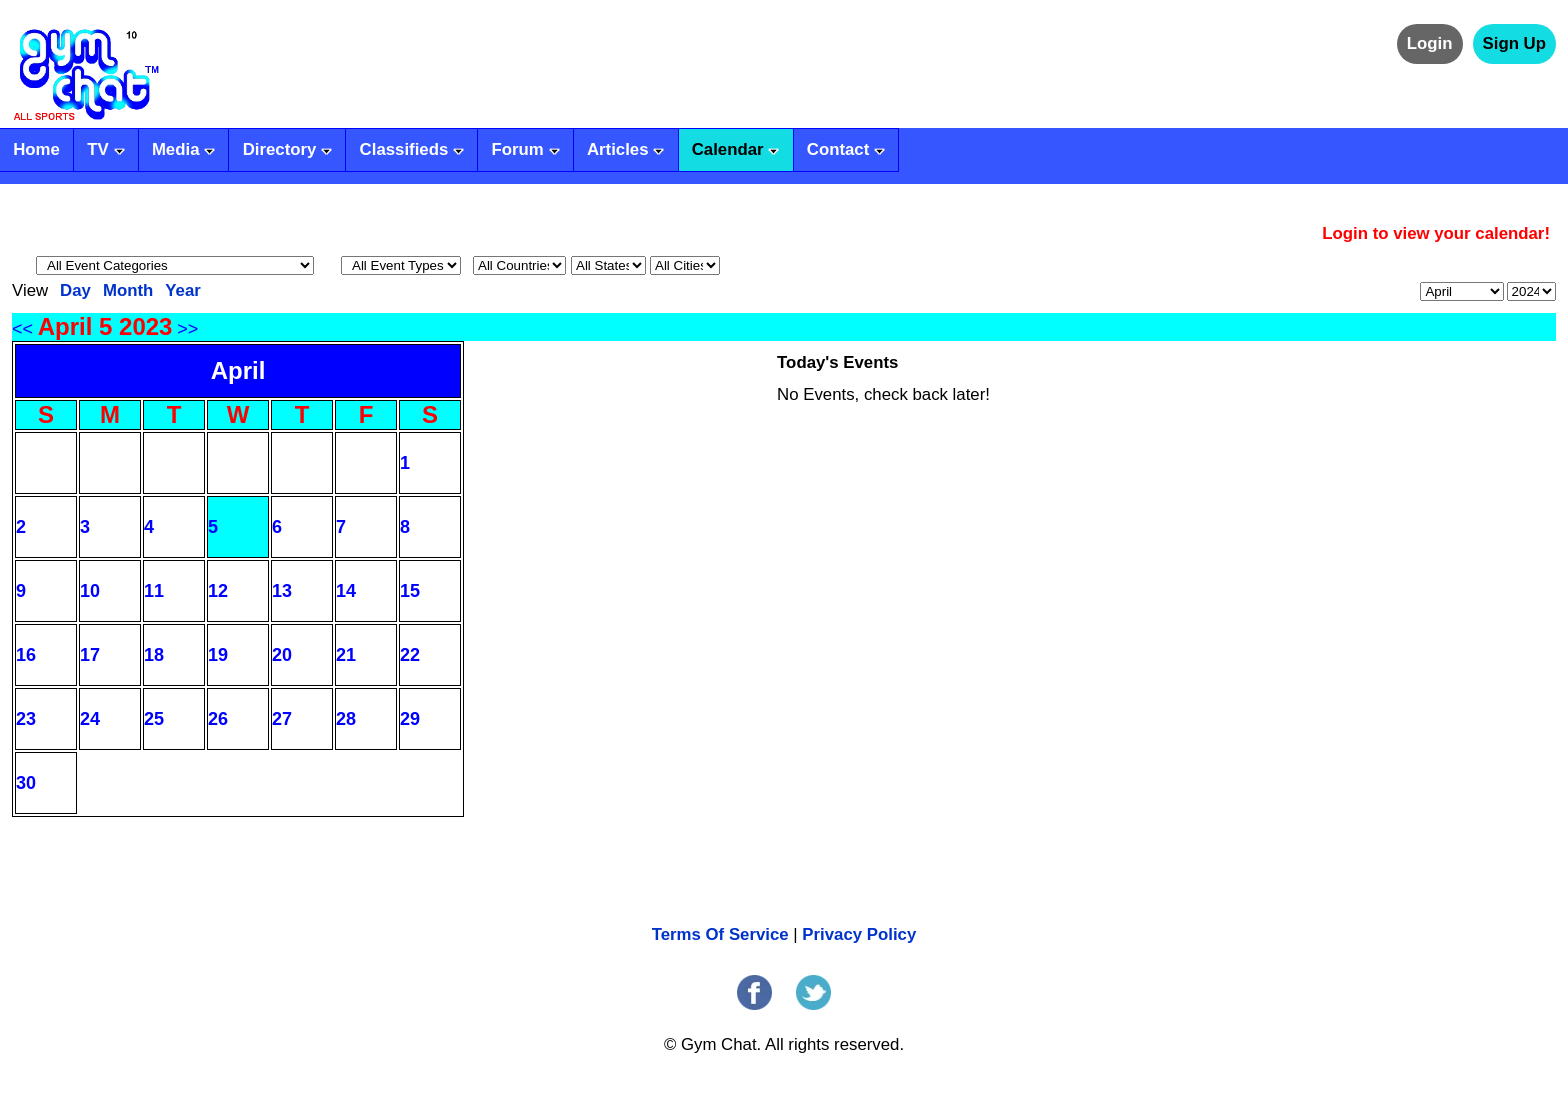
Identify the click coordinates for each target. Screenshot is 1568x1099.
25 (154, 719)
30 (26, 783)
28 (346, 719)
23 (26, 719)
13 (282, 591)
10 (90, 591)
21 (346, 655)
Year (183, 290)
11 (154, 591)
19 (218, 655)
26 (218, 719)
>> (187, 329)
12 (218, 591)
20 (282, 655)
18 (154, 655)
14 (346, 591)
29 (410, 719)
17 (90, 655)
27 (282, 719)
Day (75, 290)
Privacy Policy (859, 934)
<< (22, 329)
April (238, 370)
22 (410, 655)
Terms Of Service (720, 934)
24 (90, 719)
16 (26, 655)
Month (128, 290)
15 (410, 591)
